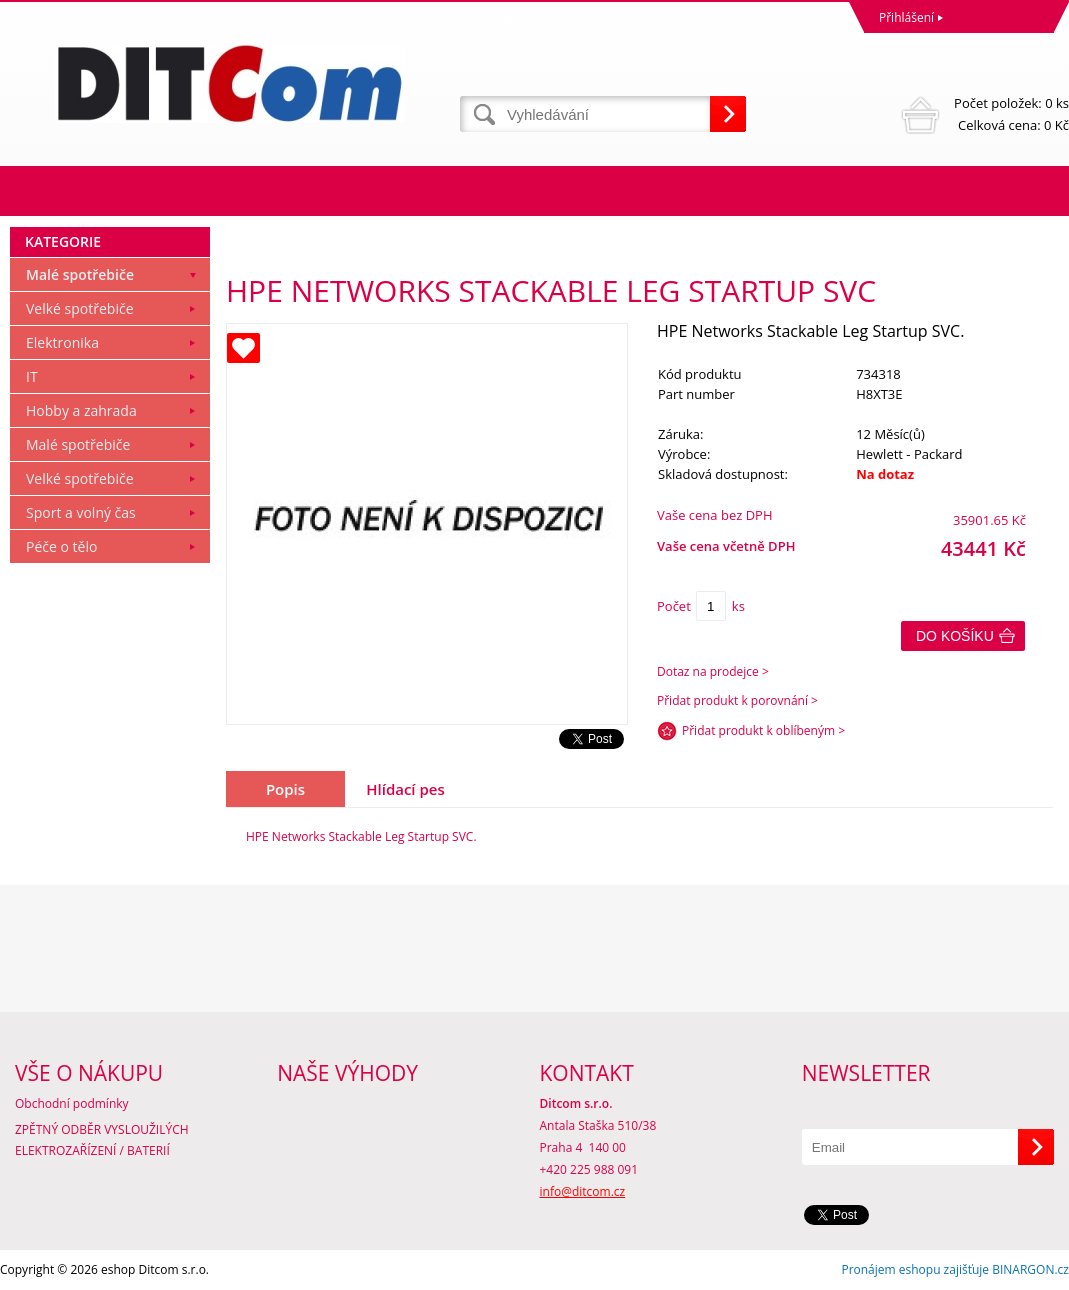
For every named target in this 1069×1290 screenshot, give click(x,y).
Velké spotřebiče (80, 308)
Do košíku (955, 636)
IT (32, 376)
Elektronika (62, 342)
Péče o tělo (61, 546)
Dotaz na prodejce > (713, 671)
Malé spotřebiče (80, 274)
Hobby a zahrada (81, 410)
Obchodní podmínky (72, 1103)
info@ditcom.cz (583, 1191)
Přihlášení (906, 17)
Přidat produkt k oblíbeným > (763, 730)
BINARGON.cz (1030, 1269)
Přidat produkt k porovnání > (737, 700)
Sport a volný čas (81, 512)
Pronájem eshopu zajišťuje (915, 1269)
